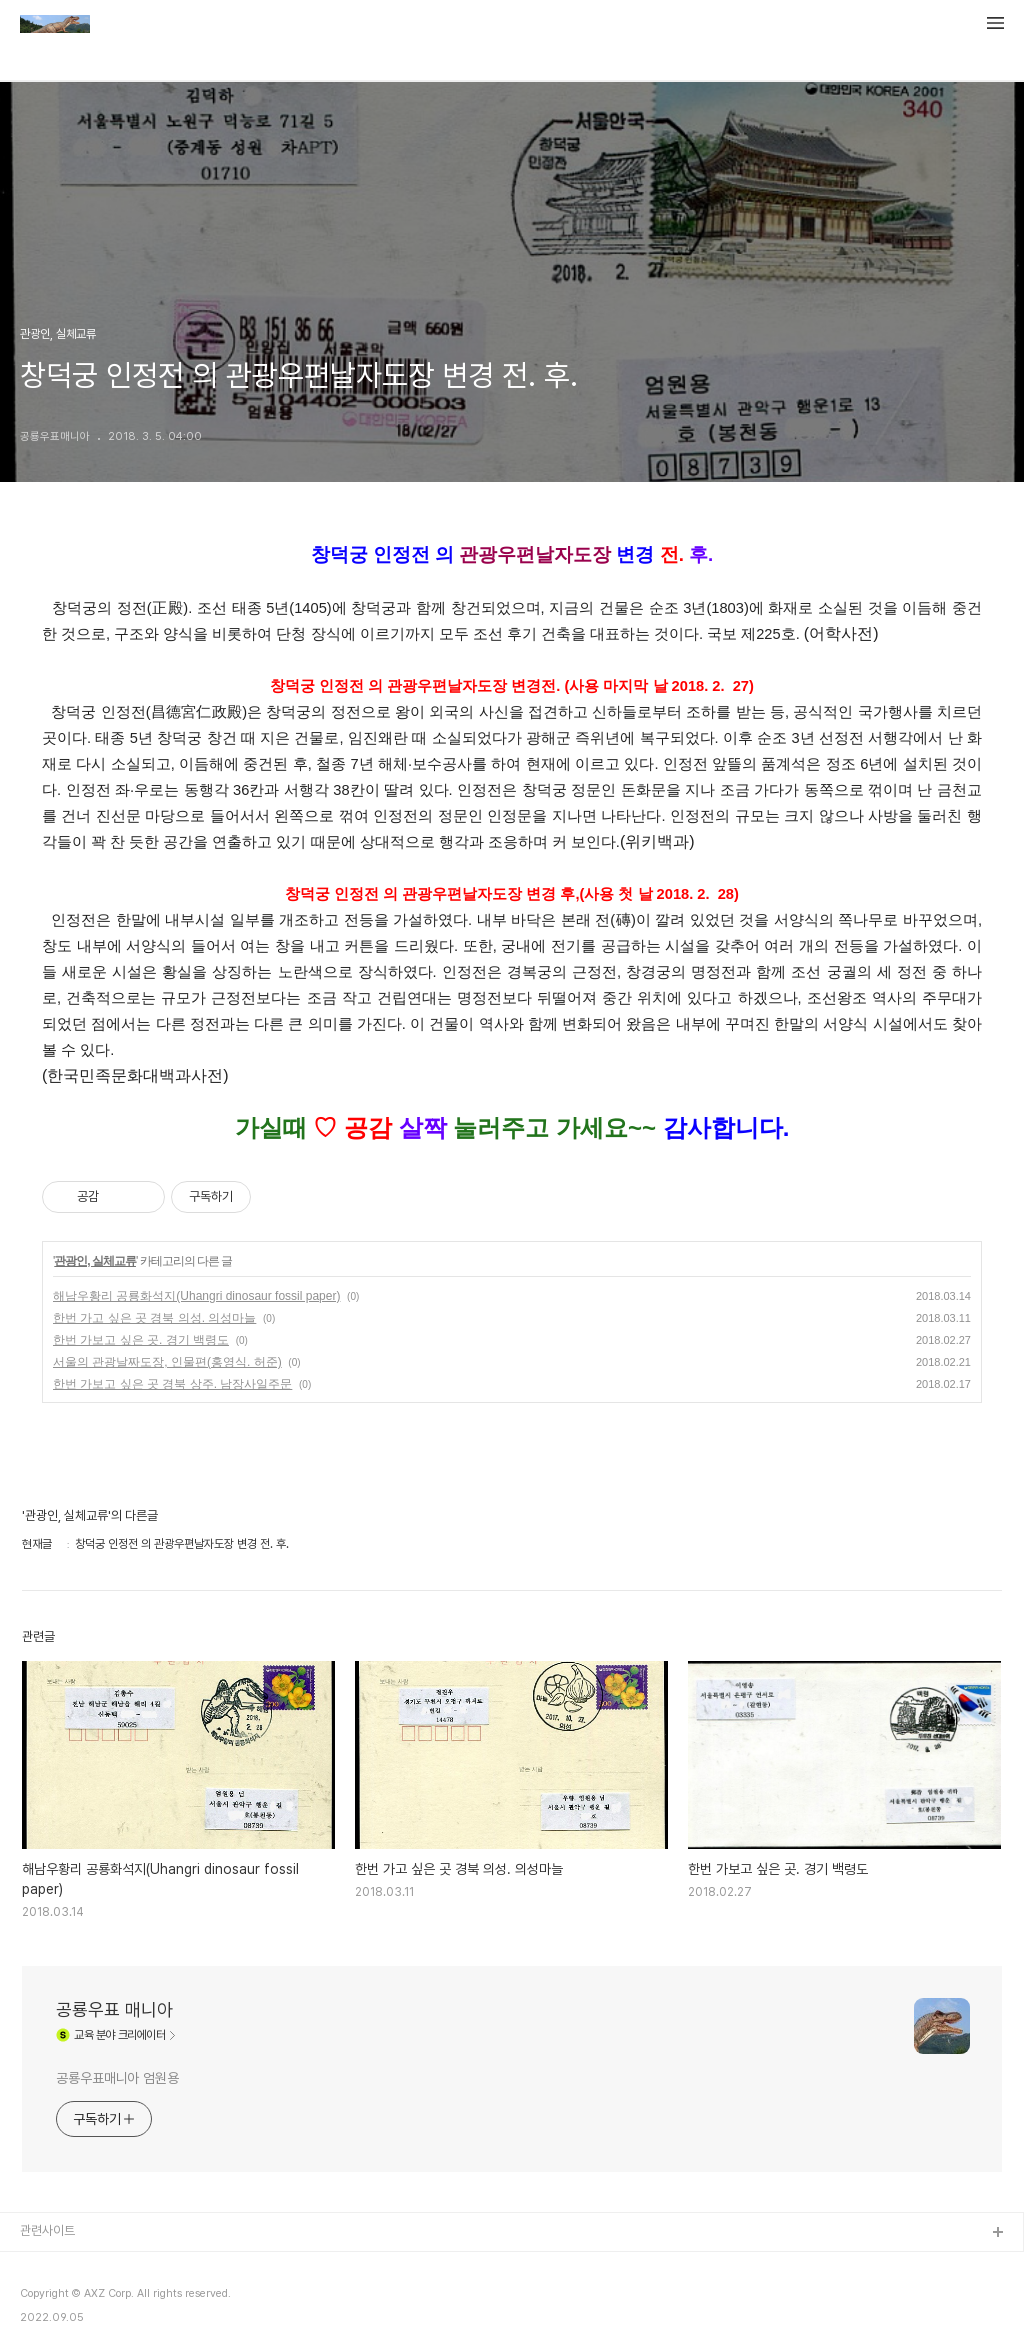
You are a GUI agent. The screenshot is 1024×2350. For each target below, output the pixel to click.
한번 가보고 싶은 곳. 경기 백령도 (141, 1340)
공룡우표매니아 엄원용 (117, 2078)
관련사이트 (47, 2230)
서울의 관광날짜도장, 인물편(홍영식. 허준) (167, 1362)
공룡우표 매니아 (114, 2009)
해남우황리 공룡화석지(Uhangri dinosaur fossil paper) (196, 1296)
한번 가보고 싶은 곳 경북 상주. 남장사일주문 (172, 1384)
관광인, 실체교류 (95, 1261)
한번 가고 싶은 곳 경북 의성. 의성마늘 (154, 1318)
